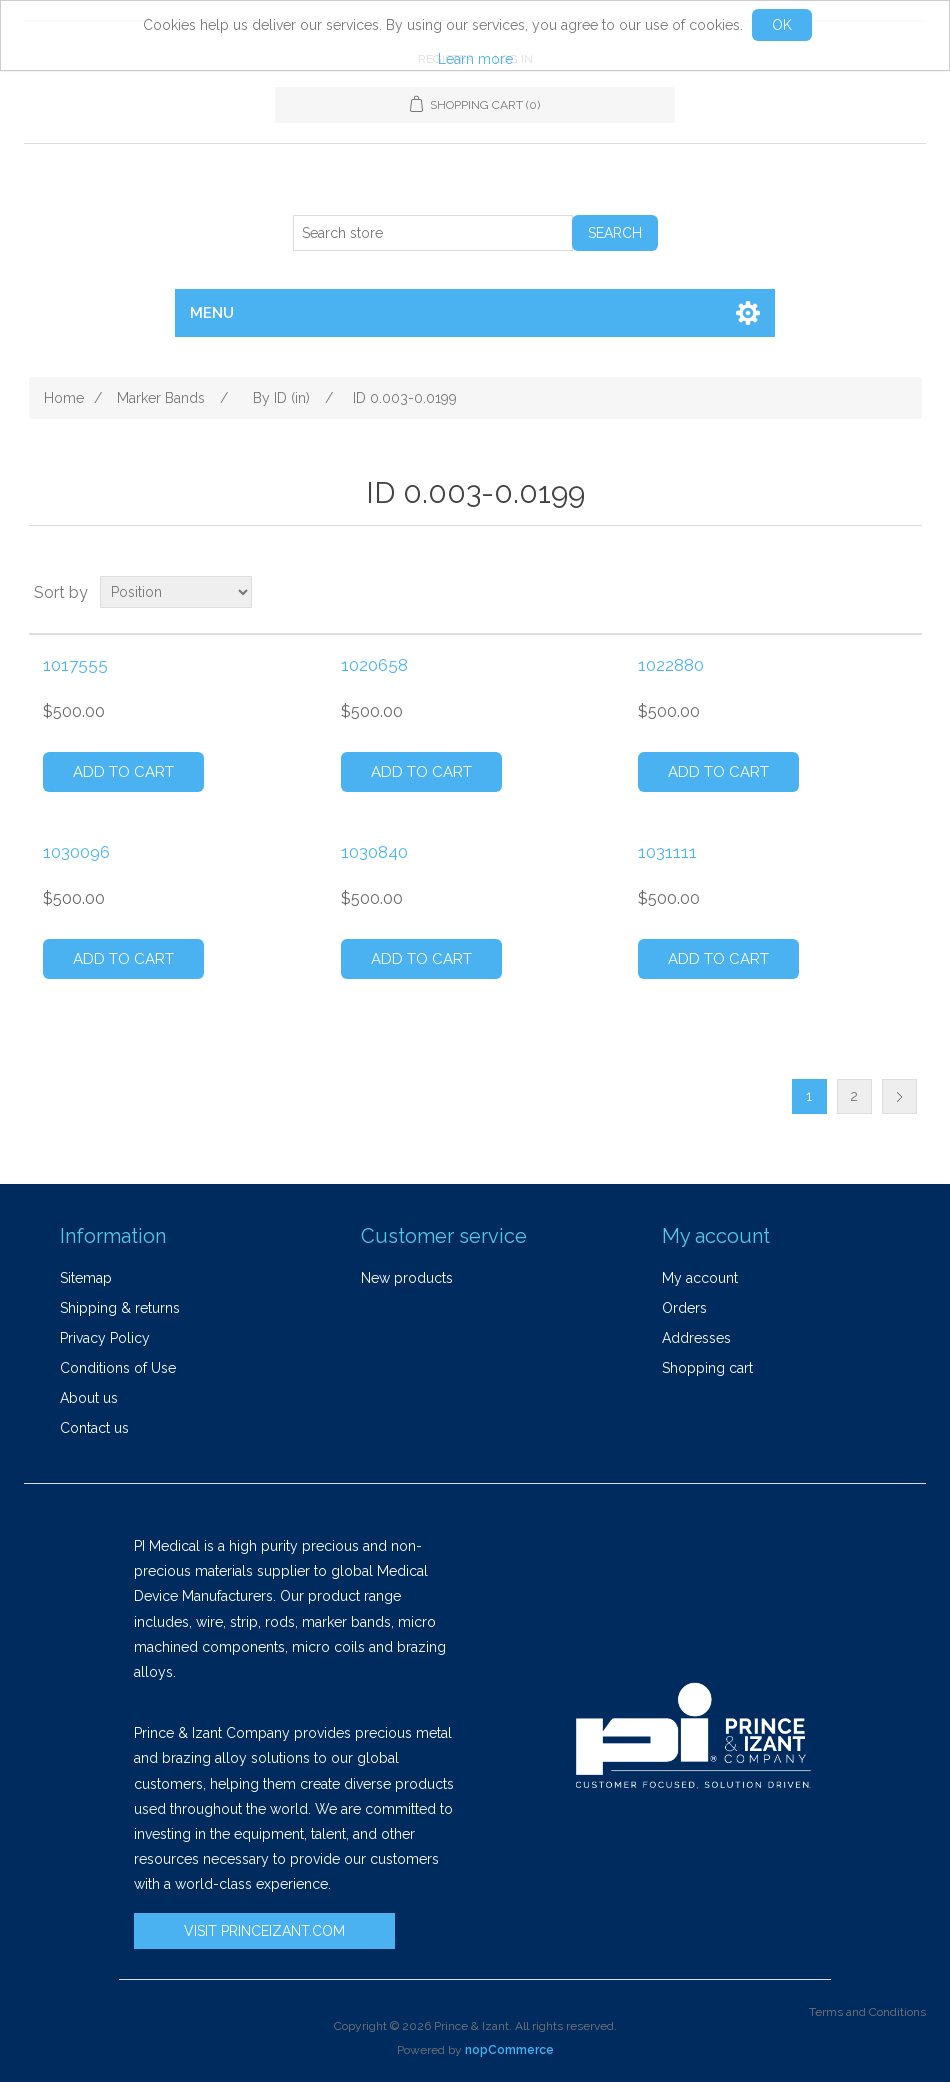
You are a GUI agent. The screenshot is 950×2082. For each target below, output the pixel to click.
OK (782, 25)
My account (700, 1278)
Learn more (475, 59)
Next (899, 1096)
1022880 (671, 665)
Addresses (696, 1338)
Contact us (94, 1428)
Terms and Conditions (867, 2012)
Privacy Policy (105, 1338)
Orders (684, 1308)
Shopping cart (707, 1368)
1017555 (75, 665)
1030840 (374, 852)
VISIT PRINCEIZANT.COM (264, 1931)
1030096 (76, 852)
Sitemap (86, 1278)
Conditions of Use (118, 1368)
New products (407, 1278)
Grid (869, 592)
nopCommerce (509, 2050)
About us (89, 1398)
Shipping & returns (120, 1308)
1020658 (374, 665)
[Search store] (433, 233)
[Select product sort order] (176, 592)
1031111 (667, 852)
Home (64, 398)
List (905, 592)
